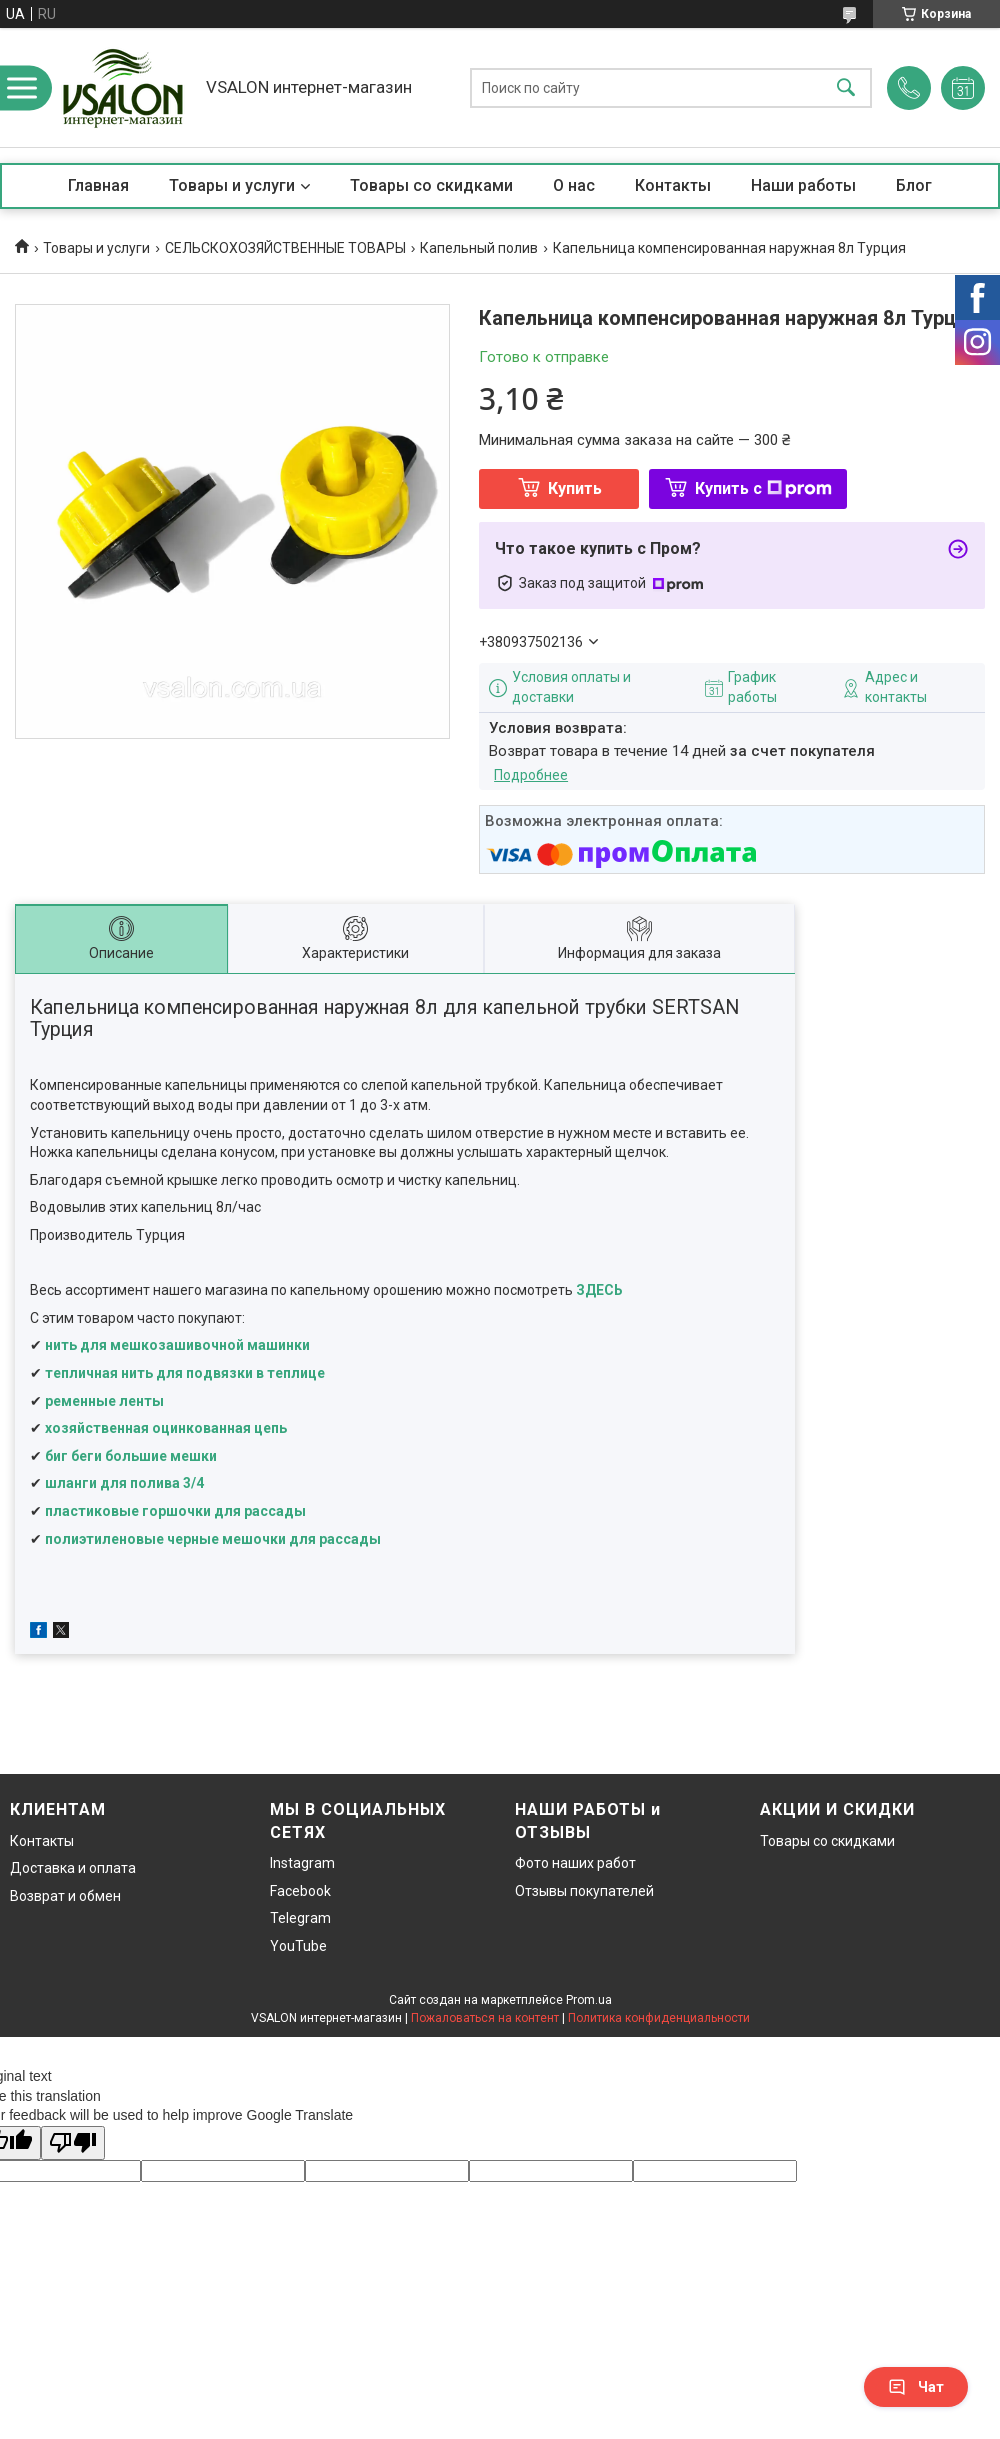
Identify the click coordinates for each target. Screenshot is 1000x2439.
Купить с (763, 488)
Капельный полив (479, 248)
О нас (574, 185)
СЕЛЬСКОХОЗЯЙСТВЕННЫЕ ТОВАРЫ (285, 248)
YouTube (298, 1946)
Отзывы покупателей (584, 1891)
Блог (914, 185)
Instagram (302, 1863)
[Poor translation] (73, 2143)
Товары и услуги (232, 185)
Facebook (300, 1891)
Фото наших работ (575, 1863)
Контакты (673, 185)
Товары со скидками (431, 185)
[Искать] (846, 87)
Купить (575, 488)
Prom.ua (589, 2000)
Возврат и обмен (65, 1896)
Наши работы (803, 185)
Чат (916, 2387)
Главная (98, 185)
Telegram (300, 1918)
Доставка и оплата (73, 1868)
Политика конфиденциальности (659, 2018)
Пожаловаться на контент (485, 2018)
